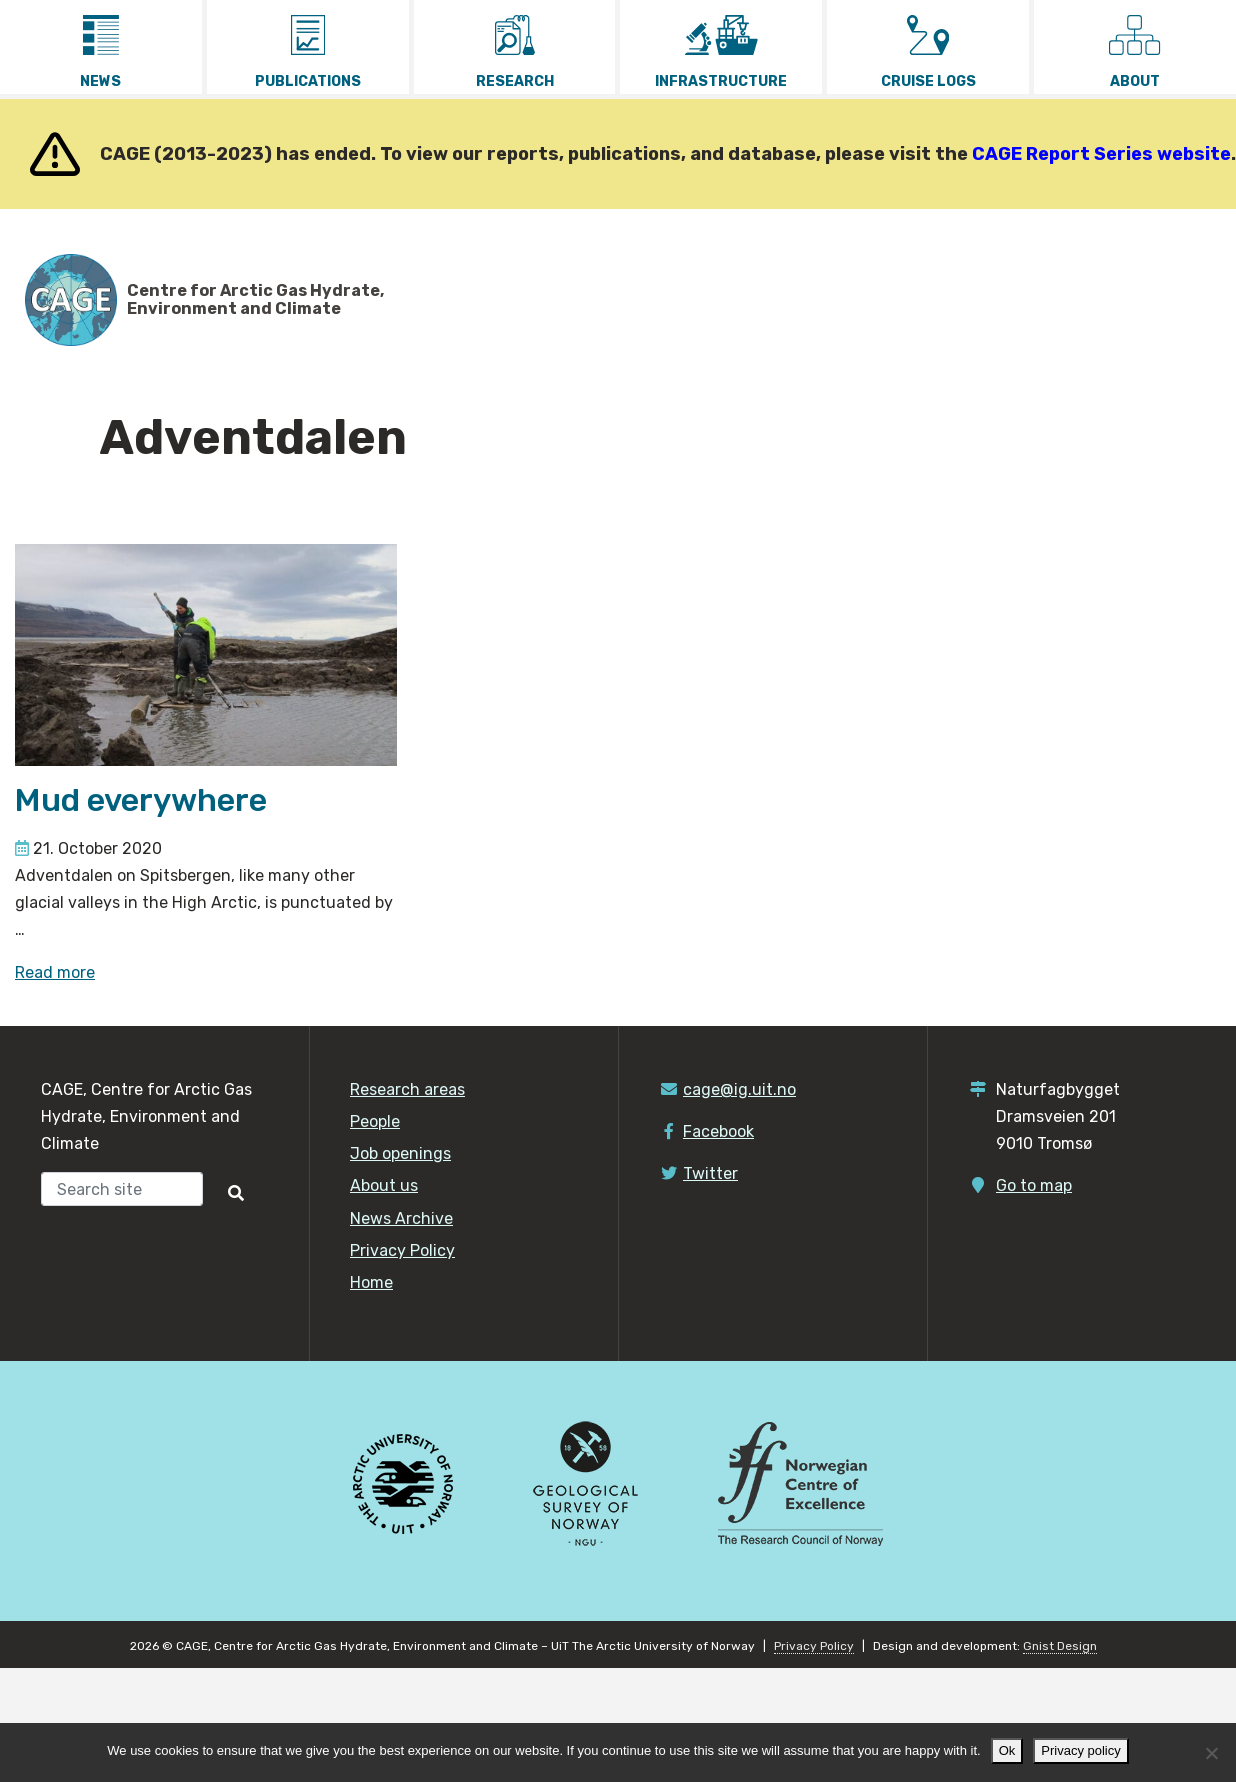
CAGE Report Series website (1101, 154)
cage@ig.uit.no (739, 1089)
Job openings (400, 1153)
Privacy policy (1080, 1750)
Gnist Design (1060, 1646)
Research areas (407, 1089)
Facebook (718, 1131)
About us (384, 1185)
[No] (1211, 1753)
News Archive (401, 1218)
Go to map (1034, 1185)
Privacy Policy (402, 1250)
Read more (55, 972)
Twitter (710, 1173)
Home (371, 1282)
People (375, 1121)
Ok (1007, 1750)
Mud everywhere (141, 800)
